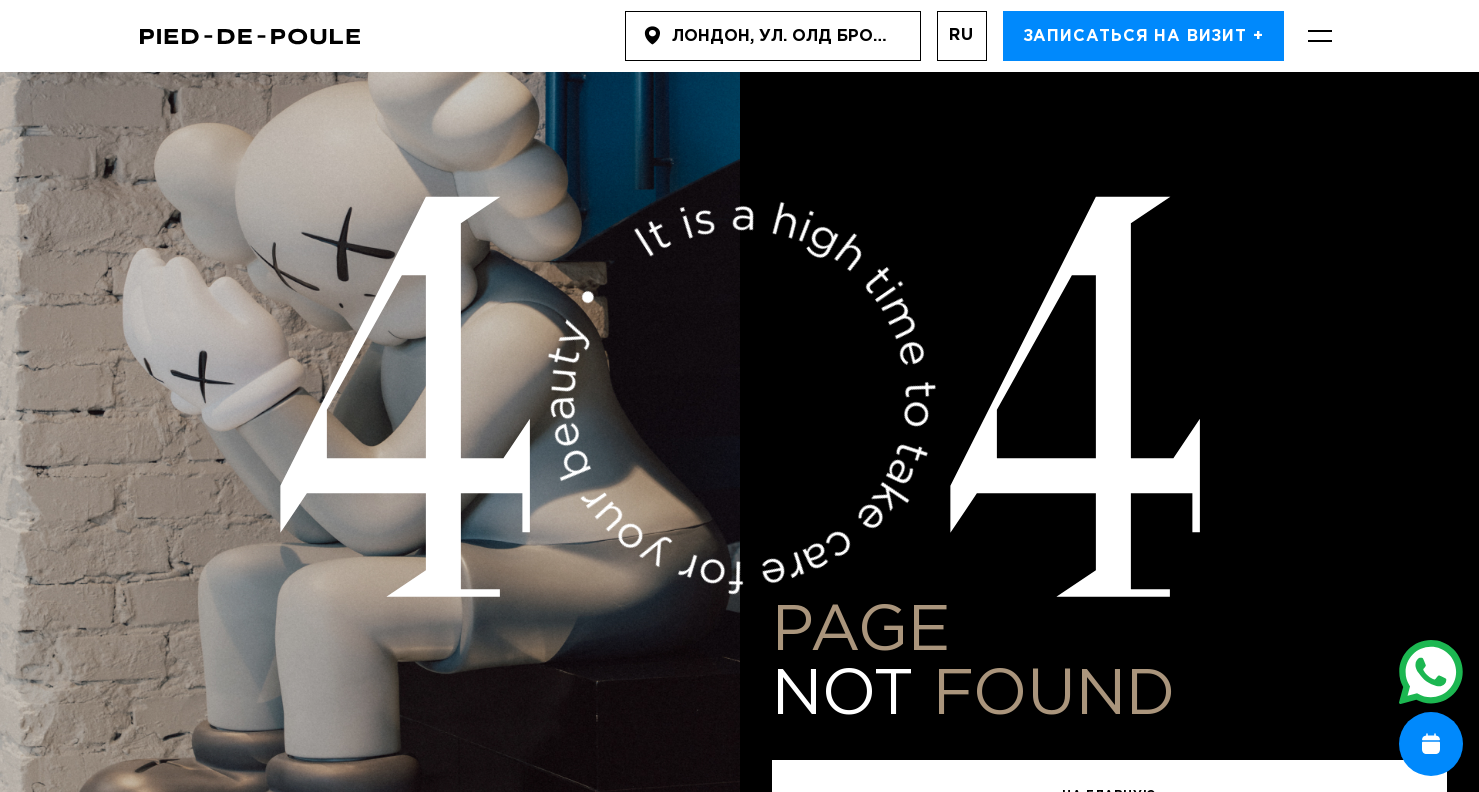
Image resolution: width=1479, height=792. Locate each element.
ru (961, 35)
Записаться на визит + (1143, 36)
